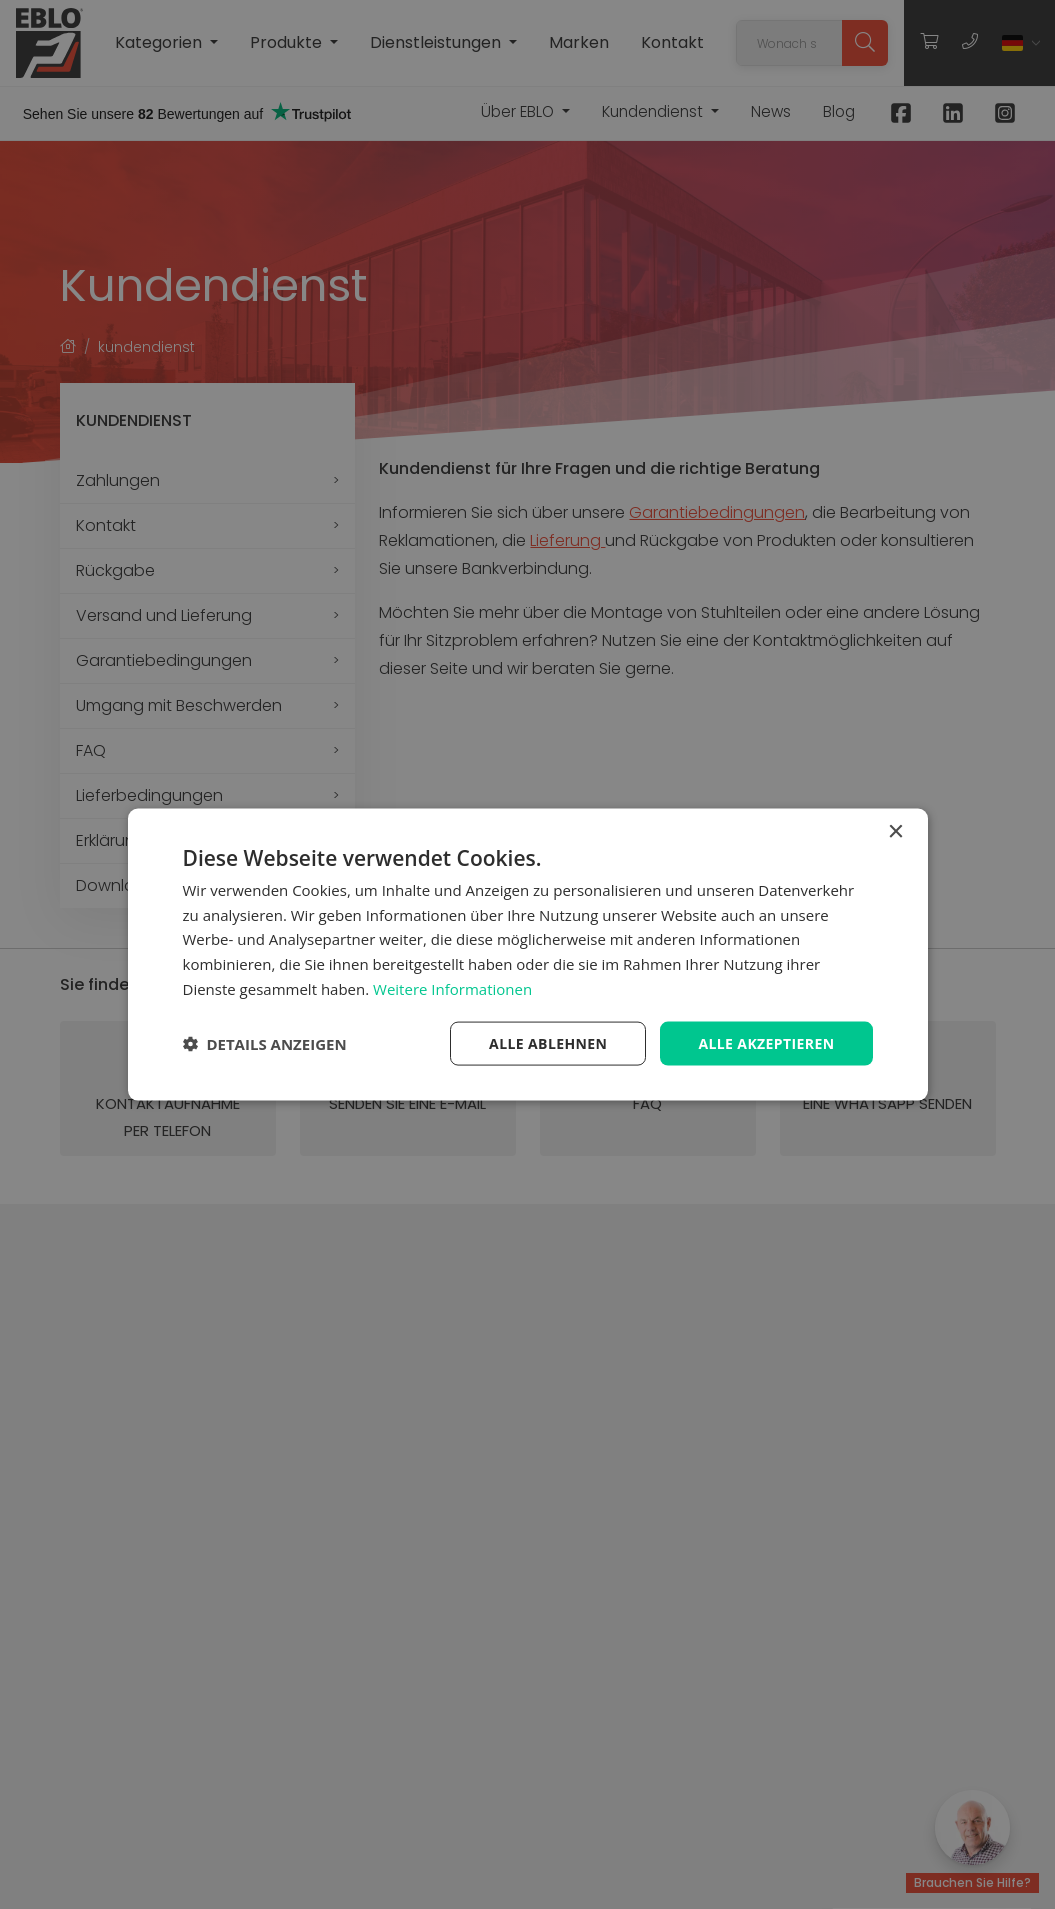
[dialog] (527, 954)
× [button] (895, 831)
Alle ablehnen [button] (548, 1042)
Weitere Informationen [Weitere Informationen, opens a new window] (452, 988)
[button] (265, 1044)
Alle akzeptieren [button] (766, 1042)
